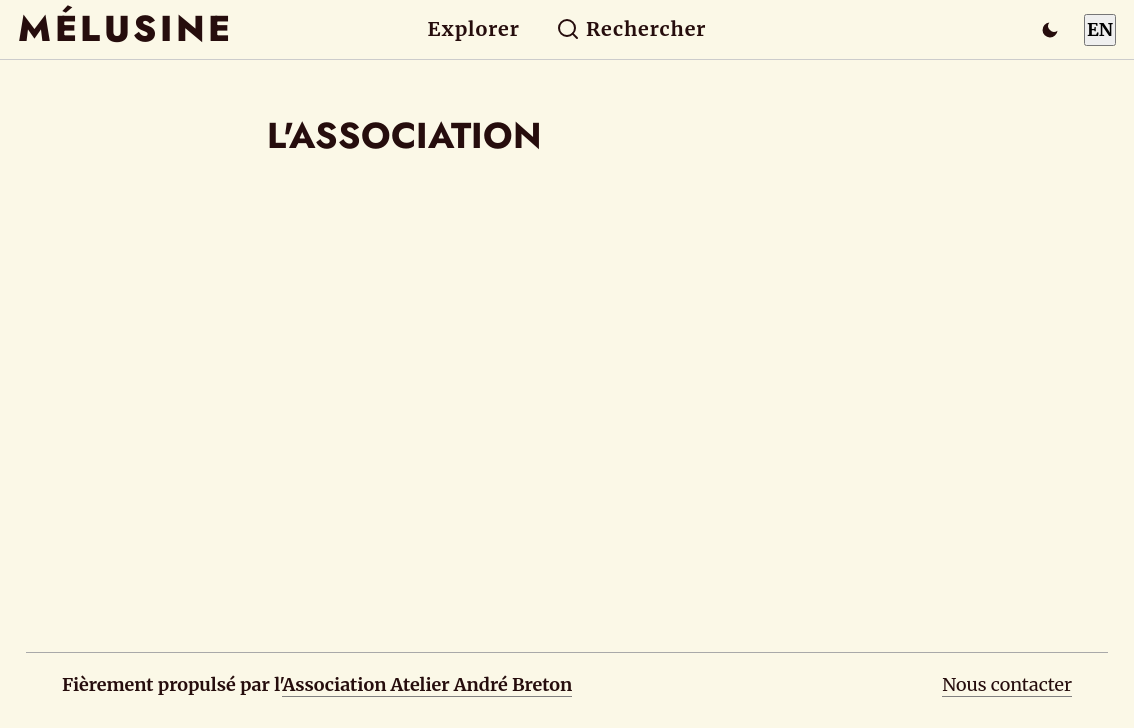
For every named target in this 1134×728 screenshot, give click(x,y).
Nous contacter (1007, 684)
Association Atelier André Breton (427, 684)
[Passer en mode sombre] (1050, 30)
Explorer (474, 29)
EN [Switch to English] (1100, 29)
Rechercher (631, 29)
